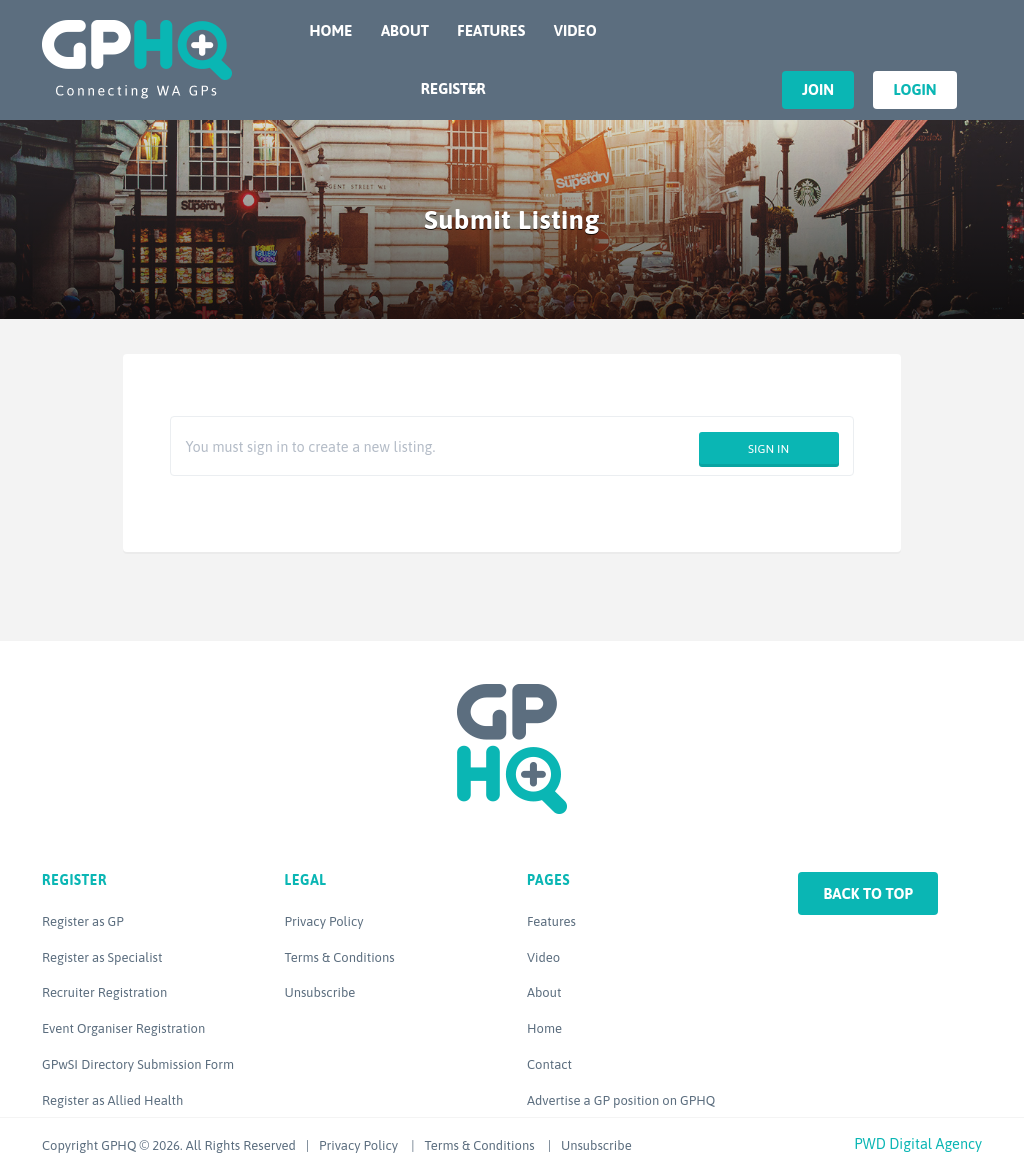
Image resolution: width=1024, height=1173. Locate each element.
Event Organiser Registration (123, 1028)
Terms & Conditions (340, 957)
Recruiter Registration (104, 992)
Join (818, 89)
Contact (549, 1064)
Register (453, 88)
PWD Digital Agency (918, 1143)
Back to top (868, 893)
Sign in (768, 449)
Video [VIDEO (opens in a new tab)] (575, 30)
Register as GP (83, 921)
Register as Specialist (102, 957)
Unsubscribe (320, 992)
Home (331, 30)
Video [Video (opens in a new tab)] (543, 957)
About (405, 30)
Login (914, 89)
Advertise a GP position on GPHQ (621, 1100)
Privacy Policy (324, 921)
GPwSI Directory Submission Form (138, 1064)
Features (491, 30)
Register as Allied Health (112, 1100)
